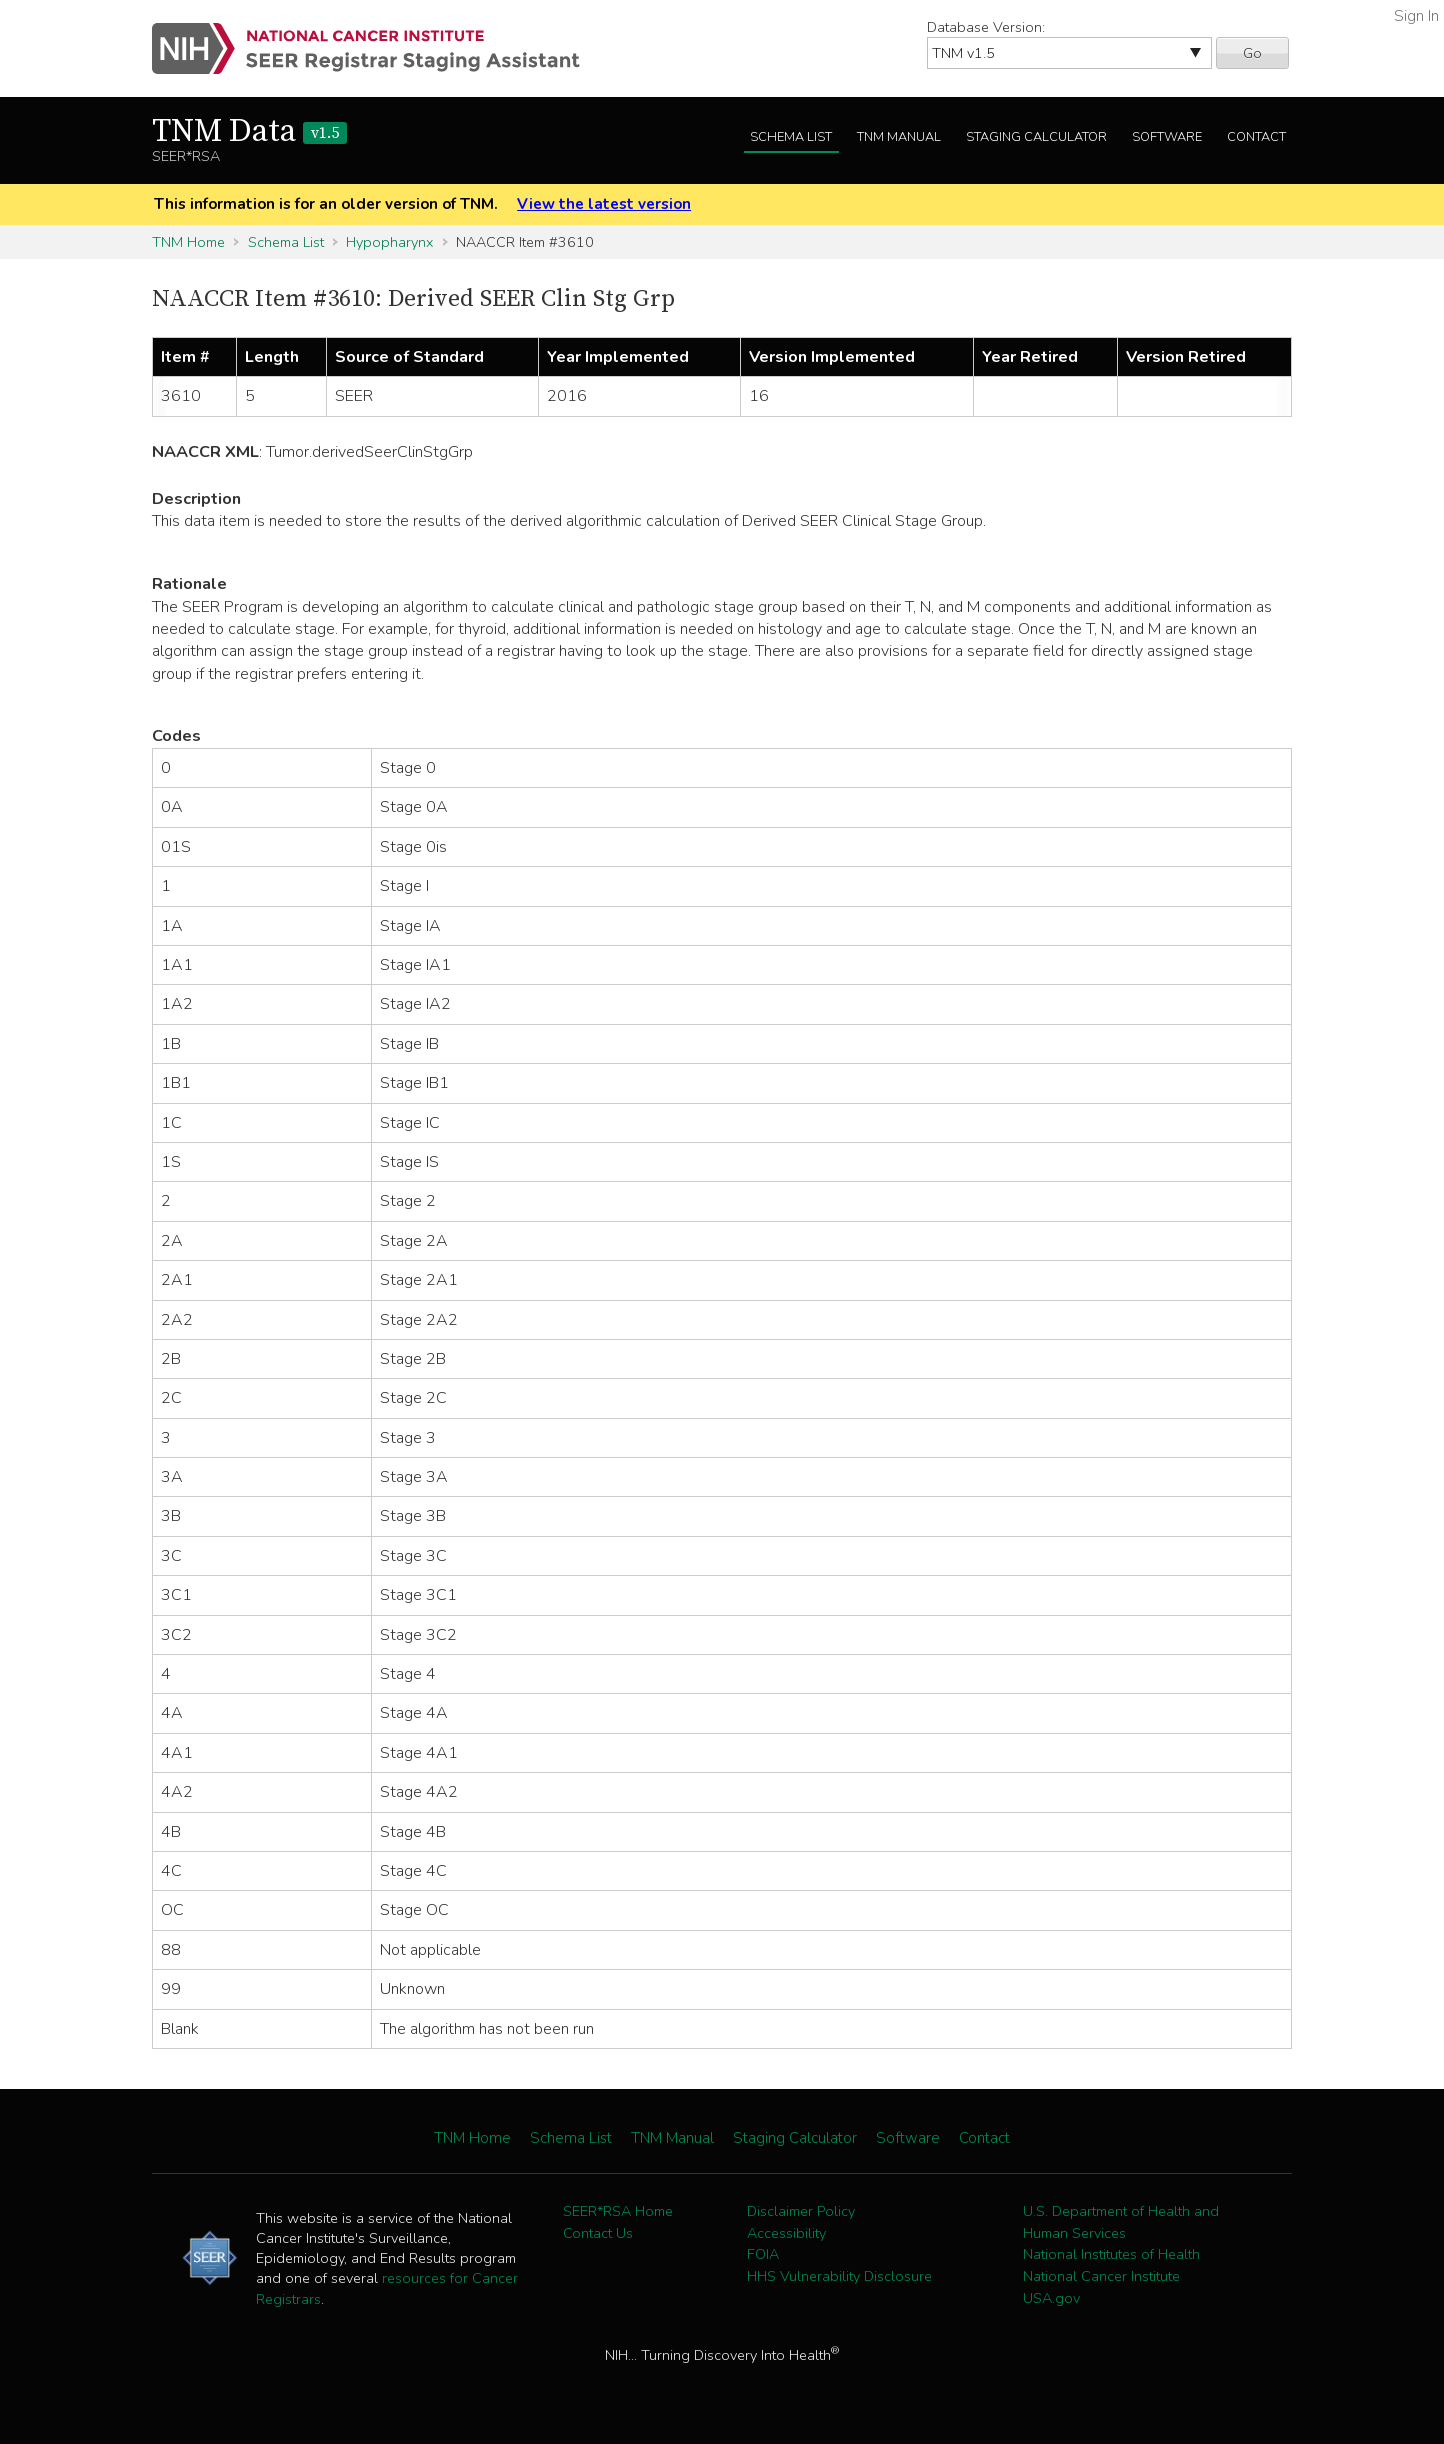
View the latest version (604, 204)
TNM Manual (899, 137)
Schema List (791, 137)
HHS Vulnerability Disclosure (839, 2276)
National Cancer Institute (1101, 2276)
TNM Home (188, 242)
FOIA (763, 2254)
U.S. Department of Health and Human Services (1121, 2222)
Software (1167, 137)
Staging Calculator (1036, 137)
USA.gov (1051, 2298)
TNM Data (249, 132)
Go (1252, 53)
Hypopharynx (389, 242)
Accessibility (786, 2233)
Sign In (1416, 16)
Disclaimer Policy (801, 2211)
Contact (1256, 137)
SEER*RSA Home (618, 2211)
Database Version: (986, 27)
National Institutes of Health (1111, 2254)
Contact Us (598, 2233)
